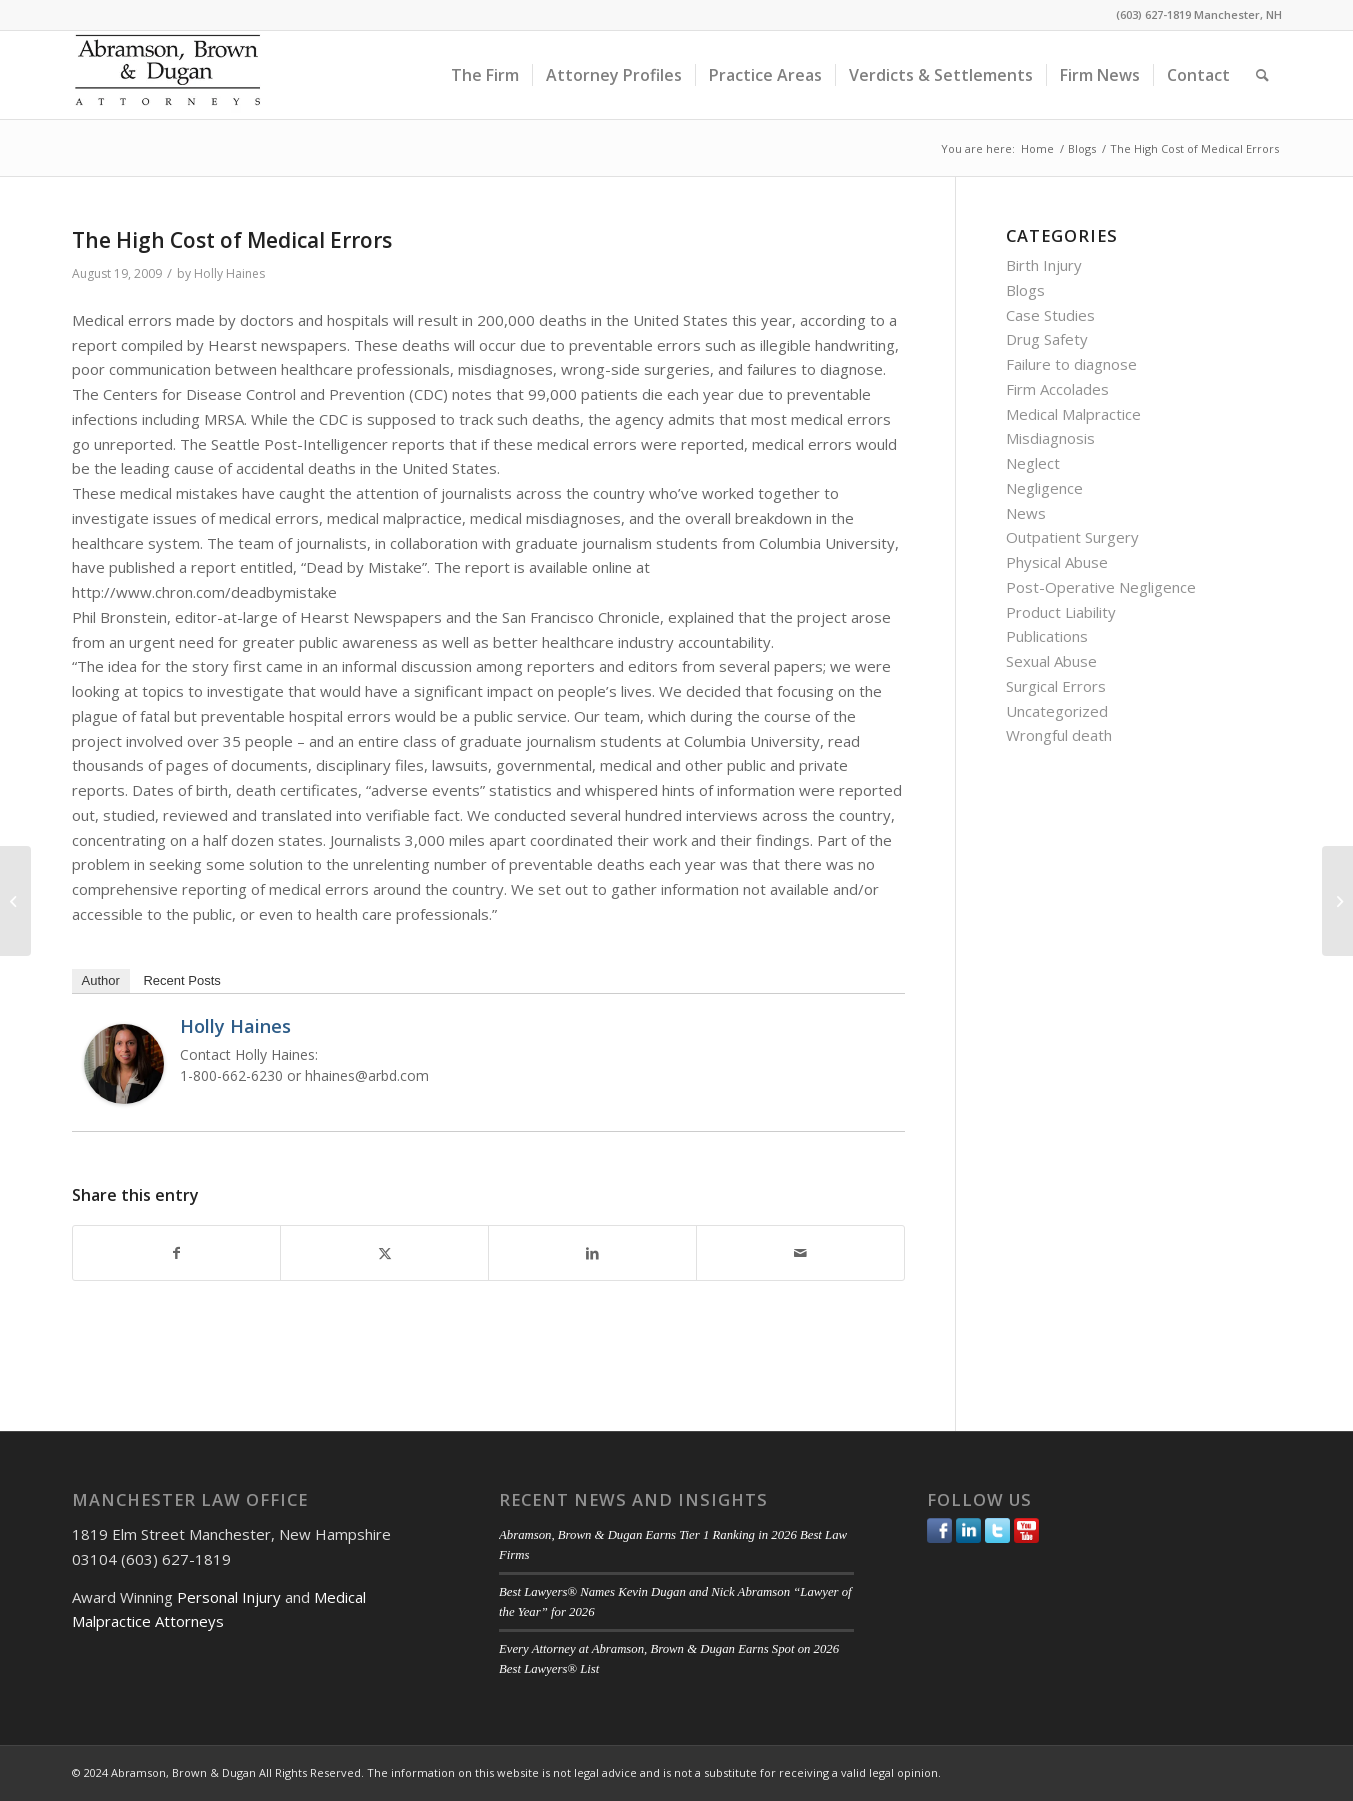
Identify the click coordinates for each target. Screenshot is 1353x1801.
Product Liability (1061, 612)
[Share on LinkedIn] (592, 1253)
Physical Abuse (1057, 562)
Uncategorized (1057, 711)
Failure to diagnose (1071, 364)
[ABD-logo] (168, 75)
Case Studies (1050, 315)
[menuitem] (485, 75)
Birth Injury (1044, 265)
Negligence (1044, 488)
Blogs (1025, 290)
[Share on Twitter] (384, 1253)
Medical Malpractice (1073, 414)
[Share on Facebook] (177, 1253)
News (1026, 513)
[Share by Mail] (800, 1253)
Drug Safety (1047, 339)
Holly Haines (229, 273)
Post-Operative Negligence (1101, 587)
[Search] (1262, 75)
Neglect (1033, 463)
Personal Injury (229, 1597)
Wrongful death (1059, 735)
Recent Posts (181, 980)
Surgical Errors (1056, 686)
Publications (1047, 636)
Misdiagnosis (1050, 438)
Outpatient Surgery (1072, 537)
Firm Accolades (1057, 389)
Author (101, 980)
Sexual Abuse (1051, 661)
